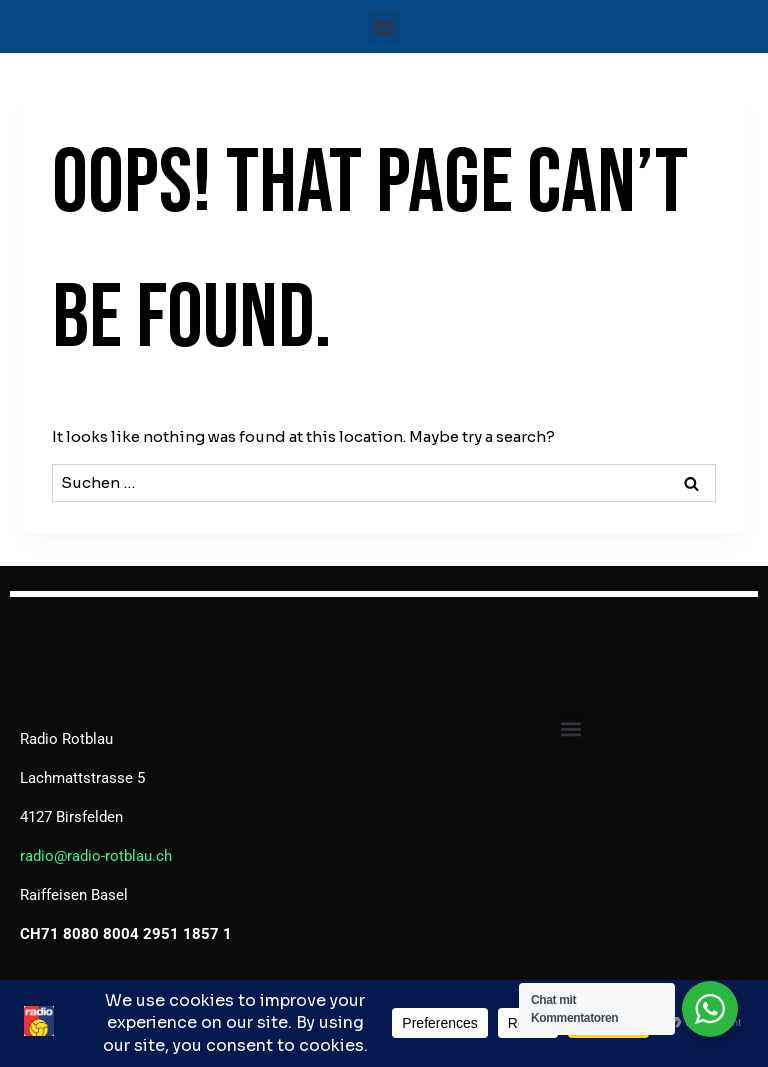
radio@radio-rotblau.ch (96, 856)
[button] (384, 26)
